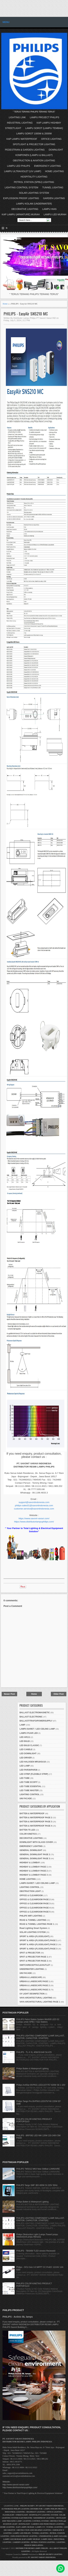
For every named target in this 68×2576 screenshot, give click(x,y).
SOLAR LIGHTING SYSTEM (34, 193)
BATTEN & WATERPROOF (31, 1813)
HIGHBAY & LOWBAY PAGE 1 (33, 1867)
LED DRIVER (25, 1758)
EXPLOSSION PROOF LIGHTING (21, 198)
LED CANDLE (25, 1749)
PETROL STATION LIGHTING (43, 2542)
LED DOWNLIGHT (27, 1753)
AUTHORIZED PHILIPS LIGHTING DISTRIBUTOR (22, 2509)
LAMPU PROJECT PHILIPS (44, 117)
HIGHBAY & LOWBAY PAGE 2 (33, 1871)
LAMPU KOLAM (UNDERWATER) (34, 203)
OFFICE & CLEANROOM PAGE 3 (34, 1903)
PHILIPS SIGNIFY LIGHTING (50, 2554)
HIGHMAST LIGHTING (35, 2512)
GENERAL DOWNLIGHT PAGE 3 (34, 1858)
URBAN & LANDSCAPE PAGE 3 (34, 1990)
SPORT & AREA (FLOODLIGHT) (34, 1936)
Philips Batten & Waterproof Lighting (32, 2068)
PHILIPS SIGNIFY (27, 2506)
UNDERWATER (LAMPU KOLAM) (53, 2536)
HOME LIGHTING (54, 171)
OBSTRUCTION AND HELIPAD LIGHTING (34, 2530)
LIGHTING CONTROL (29, 1794)
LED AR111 (24, 1737)
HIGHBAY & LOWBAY (29, 1862)
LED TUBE (24, 1778)
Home (5, 304)
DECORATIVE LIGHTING (24, 209)
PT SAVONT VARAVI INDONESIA (50, 2506)
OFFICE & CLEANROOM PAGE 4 (34, 1908)
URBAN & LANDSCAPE (30, 1977)
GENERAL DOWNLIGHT (30, 1850)
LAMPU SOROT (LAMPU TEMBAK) (44, 128)
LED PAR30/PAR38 (28, 1770)
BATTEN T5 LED (27, 1830)
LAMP (22, 1725)
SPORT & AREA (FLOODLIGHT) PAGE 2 (38, 1944)
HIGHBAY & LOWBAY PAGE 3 (33, 1875)
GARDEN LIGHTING (54, 198)
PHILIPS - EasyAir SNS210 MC (26, 313)
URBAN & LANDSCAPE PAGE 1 (34, 1981)
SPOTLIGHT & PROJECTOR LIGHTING (34, 144)
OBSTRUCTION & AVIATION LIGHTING (34, 160)
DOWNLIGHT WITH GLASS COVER (36, 1842)
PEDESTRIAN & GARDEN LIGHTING (25, 149)
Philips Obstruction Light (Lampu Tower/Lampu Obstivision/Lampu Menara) (37, 2235)
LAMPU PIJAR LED (28, 1733)
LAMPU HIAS (49, 209)
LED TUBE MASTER (29, 1790)
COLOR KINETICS (28, 1834)
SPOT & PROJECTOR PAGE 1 (33, 1957)
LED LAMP (24, 1766)
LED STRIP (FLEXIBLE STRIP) (33, 1774)
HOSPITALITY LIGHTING (34, 176)
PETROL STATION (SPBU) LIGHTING (34, 182)
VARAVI (24, 2554)
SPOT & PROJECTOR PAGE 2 (33, 1961)
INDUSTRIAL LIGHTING (20, 122)
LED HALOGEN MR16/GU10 (32, 1762)
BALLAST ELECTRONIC (30, 1717)
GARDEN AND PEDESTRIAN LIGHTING (47, 2524)
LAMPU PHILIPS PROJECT (55, 2509)
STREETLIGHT (13, 128)
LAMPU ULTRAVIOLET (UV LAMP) (22, 171)
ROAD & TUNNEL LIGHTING (32, 1920)
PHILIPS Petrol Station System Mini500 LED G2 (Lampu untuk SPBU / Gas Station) (37, 2020)
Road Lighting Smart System (33, 1928)
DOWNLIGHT (56, 149)
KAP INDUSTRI (25, 2518)
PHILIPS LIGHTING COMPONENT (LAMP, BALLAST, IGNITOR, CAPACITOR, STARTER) (40, 2037)
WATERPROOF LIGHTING (44, 2518)
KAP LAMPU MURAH (25, 2527)
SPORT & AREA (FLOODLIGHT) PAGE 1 (38, 1940)
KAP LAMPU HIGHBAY (49, 122)
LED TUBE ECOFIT (28, 1782)
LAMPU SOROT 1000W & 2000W (34, 133)
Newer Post (9, 1694)
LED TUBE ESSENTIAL (30, 1786)
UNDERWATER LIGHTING (31, 1969)
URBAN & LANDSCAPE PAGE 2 (34, 1985)
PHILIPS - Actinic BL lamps (18, 2316)
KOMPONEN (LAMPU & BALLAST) (34, 155)
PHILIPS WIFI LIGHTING (30, 1916)
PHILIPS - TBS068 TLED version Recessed (35, 2251)
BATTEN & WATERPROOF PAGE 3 (35, 1821)
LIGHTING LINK (17, 117)
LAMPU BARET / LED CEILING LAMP (37, 1729)
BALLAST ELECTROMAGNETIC (34, 1712)
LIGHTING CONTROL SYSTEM (21, 187)
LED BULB (24, 1741)
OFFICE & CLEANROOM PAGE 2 (34, 1899)
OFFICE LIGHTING (51, 139)
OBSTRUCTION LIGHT (30, 1891)
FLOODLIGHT (8, 2515)
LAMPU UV (40, 2527)
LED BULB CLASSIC (29, 1745)
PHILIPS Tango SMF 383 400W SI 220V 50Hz (37, 2185)
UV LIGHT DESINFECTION (31, 1994)
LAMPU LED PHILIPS (18, 166)
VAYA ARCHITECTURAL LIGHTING (35, 1998)
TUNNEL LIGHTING (52, 187)
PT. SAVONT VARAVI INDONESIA (42, 2557)
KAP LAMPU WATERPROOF (22, 139)
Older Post (59, 1694)
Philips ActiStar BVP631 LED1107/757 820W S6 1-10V (40, 2085)
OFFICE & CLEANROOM (31, 1895)
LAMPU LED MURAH (55, 214)
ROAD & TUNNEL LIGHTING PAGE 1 (36, 1924)
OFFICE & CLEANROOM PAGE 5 (34, 1912)
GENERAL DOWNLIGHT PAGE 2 (34, 1854)
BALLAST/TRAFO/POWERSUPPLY (35, 1721)
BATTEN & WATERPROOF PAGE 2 (35, 1817)
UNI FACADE (25, 1798)
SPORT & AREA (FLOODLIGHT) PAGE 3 (38, 1949)
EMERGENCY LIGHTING (47, 166)
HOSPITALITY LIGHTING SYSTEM (43, 2515)
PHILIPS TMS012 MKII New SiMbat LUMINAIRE (38, 2169)
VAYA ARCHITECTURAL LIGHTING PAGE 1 (39, 2002)
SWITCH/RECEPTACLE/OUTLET (34, 1965)
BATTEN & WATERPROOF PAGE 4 (35, 1826)
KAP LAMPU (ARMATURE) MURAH (21, 214)
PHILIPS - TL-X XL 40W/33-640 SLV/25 (34, 2052)
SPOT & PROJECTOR (29, 1953)
